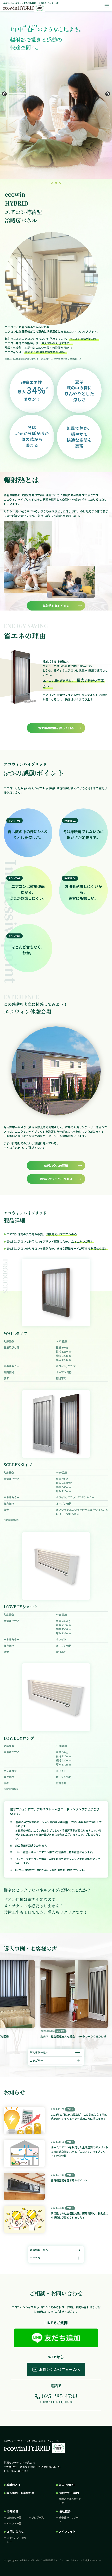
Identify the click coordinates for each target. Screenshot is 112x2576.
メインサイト (67, 2531)
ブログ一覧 (38, 2517)
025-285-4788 (59, 2396)
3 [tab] (60, 183)
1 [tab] (52, 183)
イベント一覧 (14, 2523)
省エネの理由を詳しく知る (56, 728)
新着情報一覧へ (39, 2250)
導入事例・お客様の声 (20, 2493)
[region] (56, 95)
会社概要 (65, 2511)
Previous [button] (4, 94)
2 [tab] (56, 183)
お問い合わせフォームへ (59, 2369)
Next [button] (107, 94)
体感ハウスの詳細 (56, 1165)
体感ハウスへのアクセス (56, 1179)
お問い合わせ (15, 2531)
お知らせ (12, 2511)
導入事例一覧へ (39, 2052)
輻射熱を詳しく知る (56, 605)
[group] (56, 1999)
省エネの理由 (67, 2485)
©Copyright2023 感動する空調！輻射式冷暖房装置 (53, 2560)
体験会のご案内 (69, 2493)
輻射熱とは (13, 2485)
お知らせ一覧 (14, 2517)
